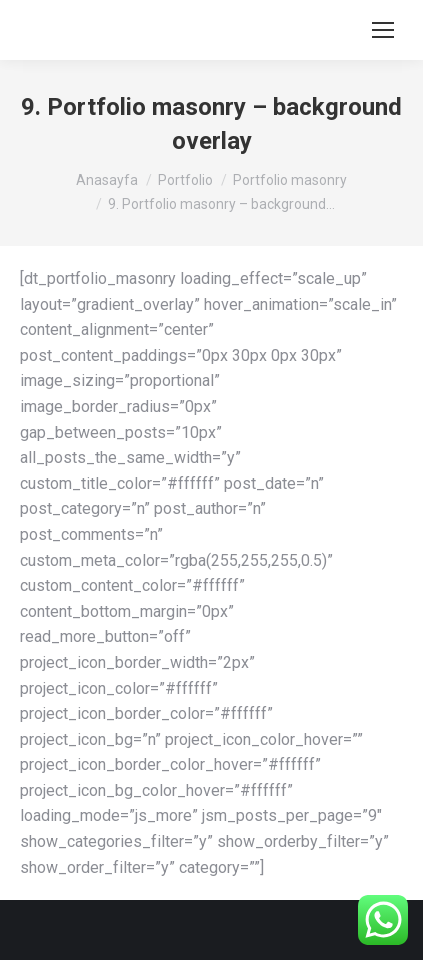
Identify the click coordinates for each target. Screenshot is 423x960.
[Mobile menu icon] (383, 30)
